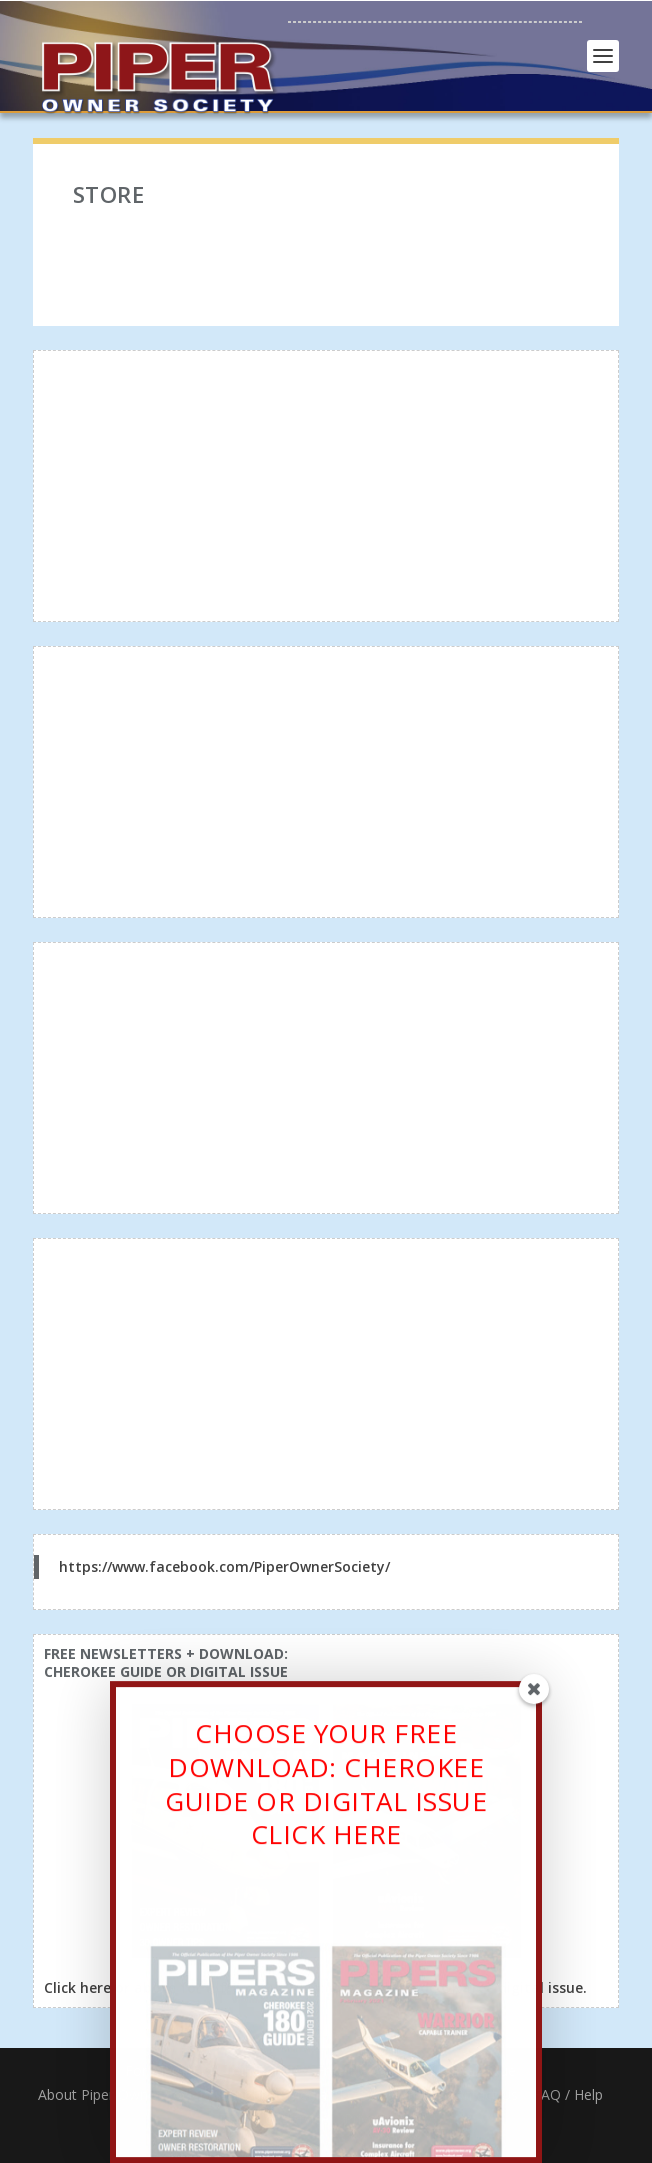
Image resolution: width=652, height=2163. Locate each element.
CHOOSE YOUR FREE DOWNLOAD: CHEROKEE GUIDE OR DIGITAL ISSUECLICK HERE (326, 1789)
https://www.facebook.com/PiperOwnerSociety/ (224, 1566)
